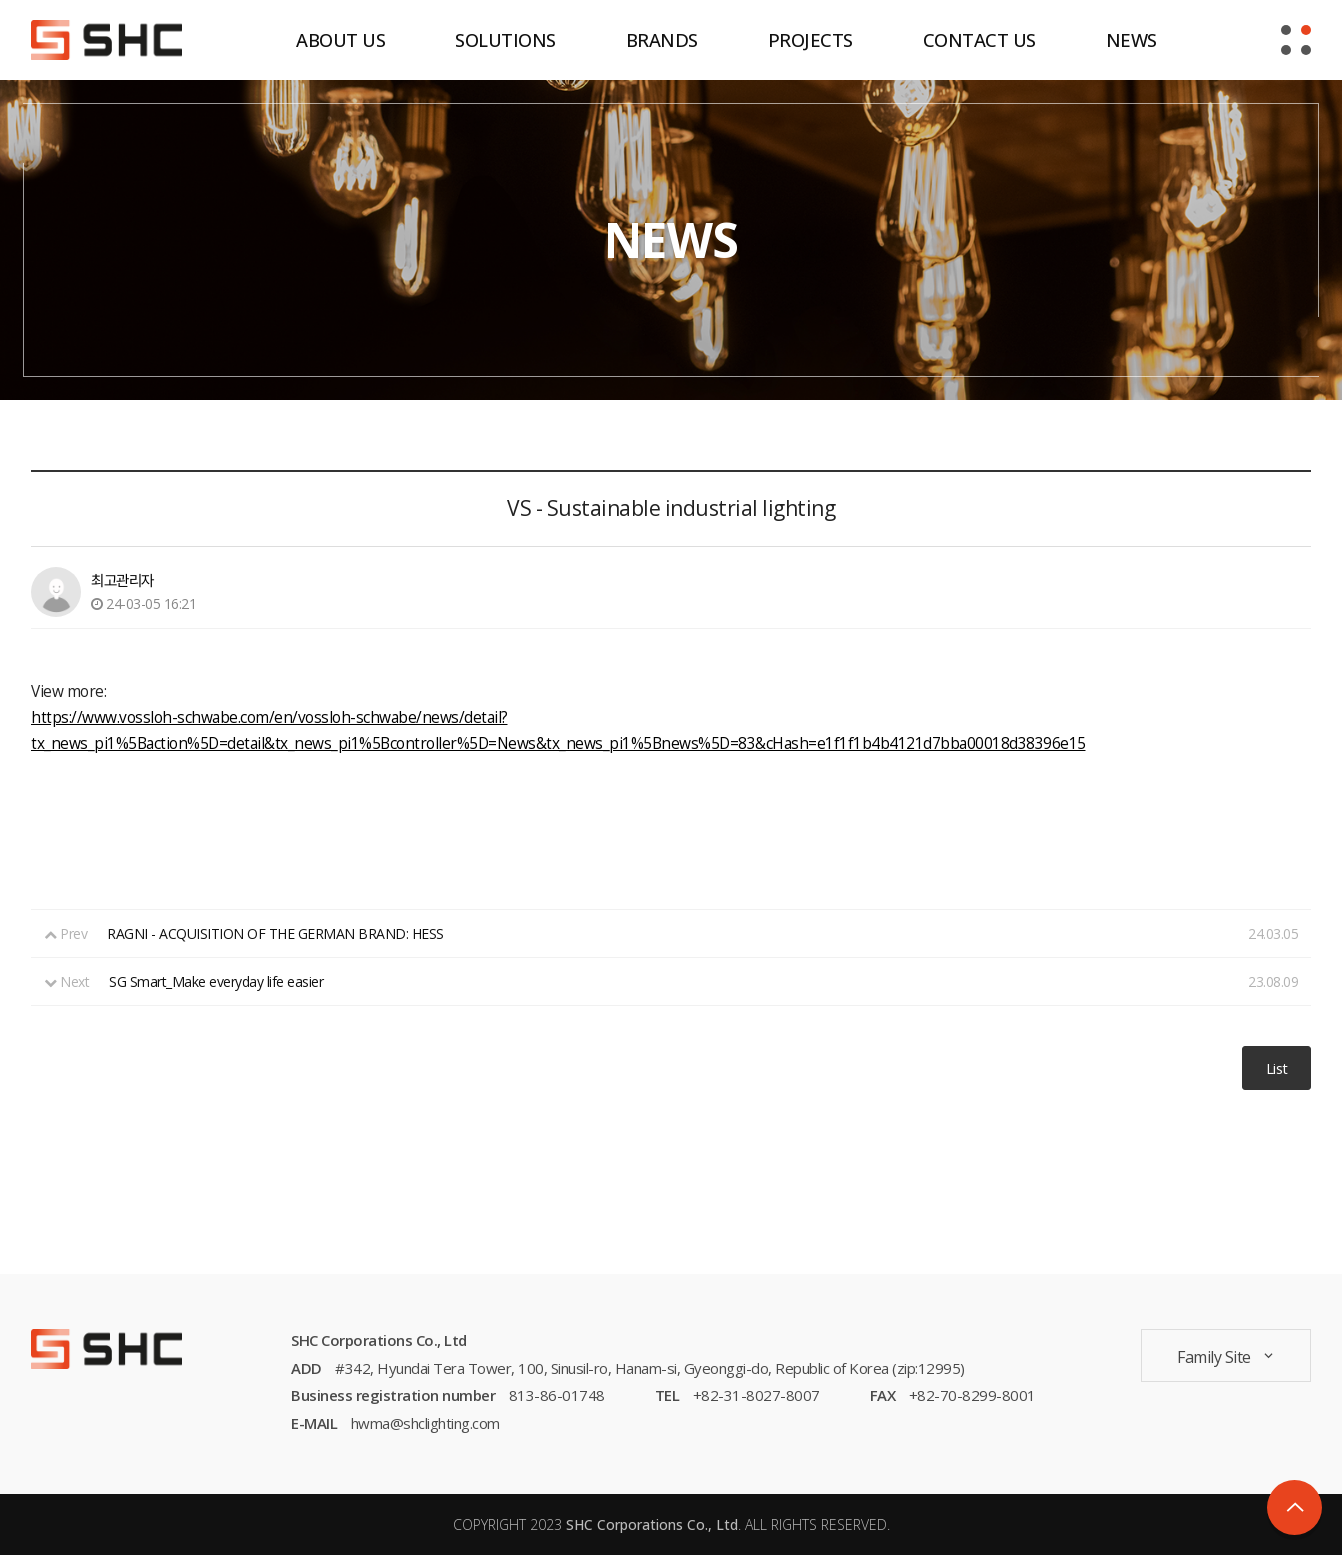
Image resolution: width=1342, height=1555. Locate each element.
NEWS (1131, 39)
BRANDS (662, 39)
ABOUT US (340, 39)
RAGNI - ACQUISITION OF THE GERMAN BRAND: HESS (275, 933)
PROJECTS (810, 39)
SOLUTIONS (505, 39)
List (1277, 1068)
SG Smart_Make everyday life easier (216, 981)
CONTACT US (979, 39)
